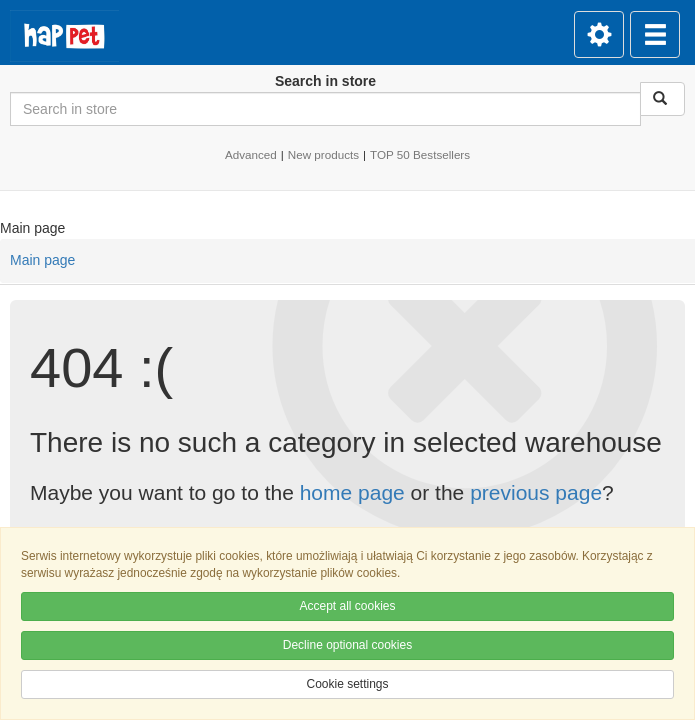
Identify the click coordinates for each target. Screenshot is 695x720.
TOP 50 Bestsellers (420, 154)
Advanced (251, 154)
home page (352, 492)
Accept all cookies (347, 606)
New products (323, 154)
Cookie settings (347, 684)
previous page (536, 492)
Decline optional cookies (347, 645)
